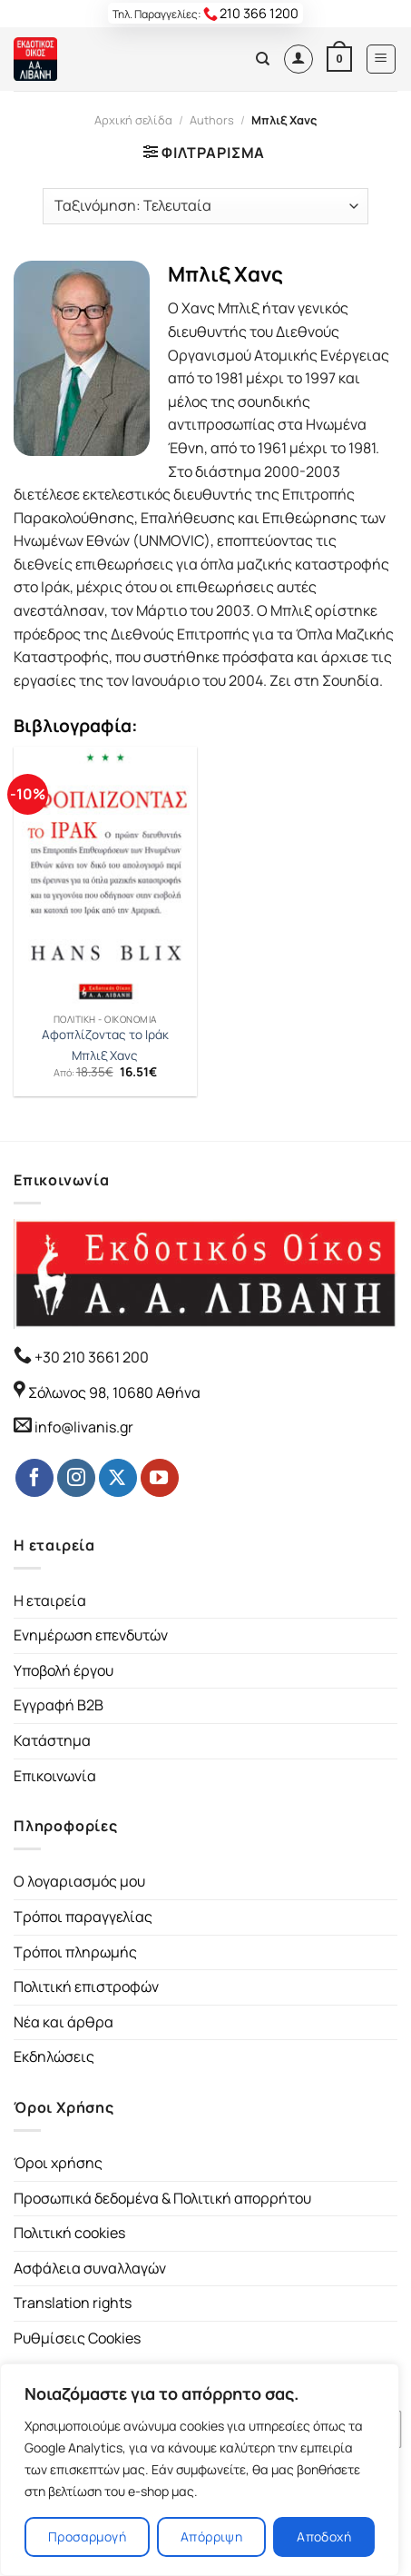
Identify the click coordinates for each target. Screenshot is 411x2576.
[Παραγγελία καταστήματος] (205, 206)
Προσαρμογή (87, 2536)
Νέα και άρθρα (63, 2022)
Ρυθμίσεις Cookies (77, 2338)
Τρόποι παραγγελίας (83, 1917)
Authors (212, 120)
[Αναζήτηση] (262, 59)
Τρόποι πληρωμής (75, 1952)
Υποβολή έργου (63, 1670)
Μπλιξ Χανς (105, 1056)
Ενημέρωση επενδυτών (91, 1635)
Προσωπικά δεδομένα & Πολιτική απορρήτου (162, 2198)
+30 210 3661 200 (90, 1357)
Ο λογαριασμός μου (79, 1881)
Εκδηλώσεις (54, 2056)
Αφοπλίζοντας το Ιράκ (105, 1035)
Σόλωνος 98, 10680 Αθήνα (114, 1392)
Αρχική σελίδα (133, 120)
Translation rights (73, 2303)
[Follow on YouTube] (160, 1478)
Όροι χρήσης (58, 2163)
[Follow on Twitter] (118, 1478)
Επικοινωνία (55, 1776)
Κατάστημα (52, 1740)
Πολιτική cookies (69, 2233)
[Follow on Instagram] (76, 1478)
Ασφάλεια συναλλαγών (90, 2268)
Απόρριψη (211, 2536)
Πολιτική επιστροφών (86, 1986)
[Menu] (381, 59)
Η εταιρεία (50, 1600)
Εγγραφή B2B (58, 1705)
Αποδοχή (324, 2536)
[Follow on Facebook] (34, 1478)
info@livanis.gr (83, 1427)
